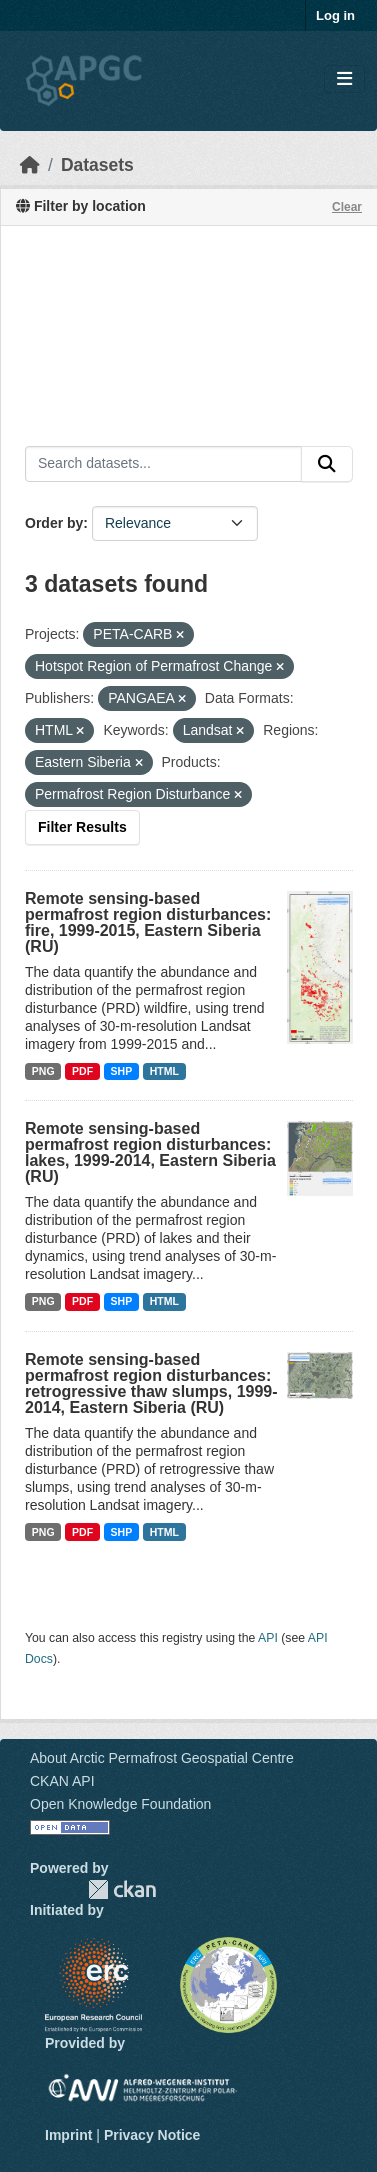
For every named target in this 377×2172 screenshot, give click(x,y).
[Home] (30, 165)
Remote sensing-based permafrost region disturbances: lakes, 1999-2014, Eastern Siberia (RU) (150, 1152)
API (268, 1638)
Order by (54, 523)
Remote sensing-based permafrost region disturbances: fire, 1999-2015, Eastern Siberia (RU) (148, 922)
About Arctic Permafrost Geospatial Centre (162, 1758)
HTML (164, 1071)
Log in (335, 15)
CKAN (122, 1889)
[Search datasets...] (163, 464)
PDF (82, 1071)
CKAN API (62, 1781)
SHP (122, 1071)
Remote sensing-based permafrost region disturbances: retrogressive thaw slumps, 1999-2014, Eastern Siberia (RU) (151, 1383)
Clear (347, 207)
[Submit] (327, 464)
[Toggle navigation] (344, 79)
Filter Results (82, 827)
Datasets (97, 165)
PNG (43, 1071)
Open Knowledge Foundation (120, 1804)
